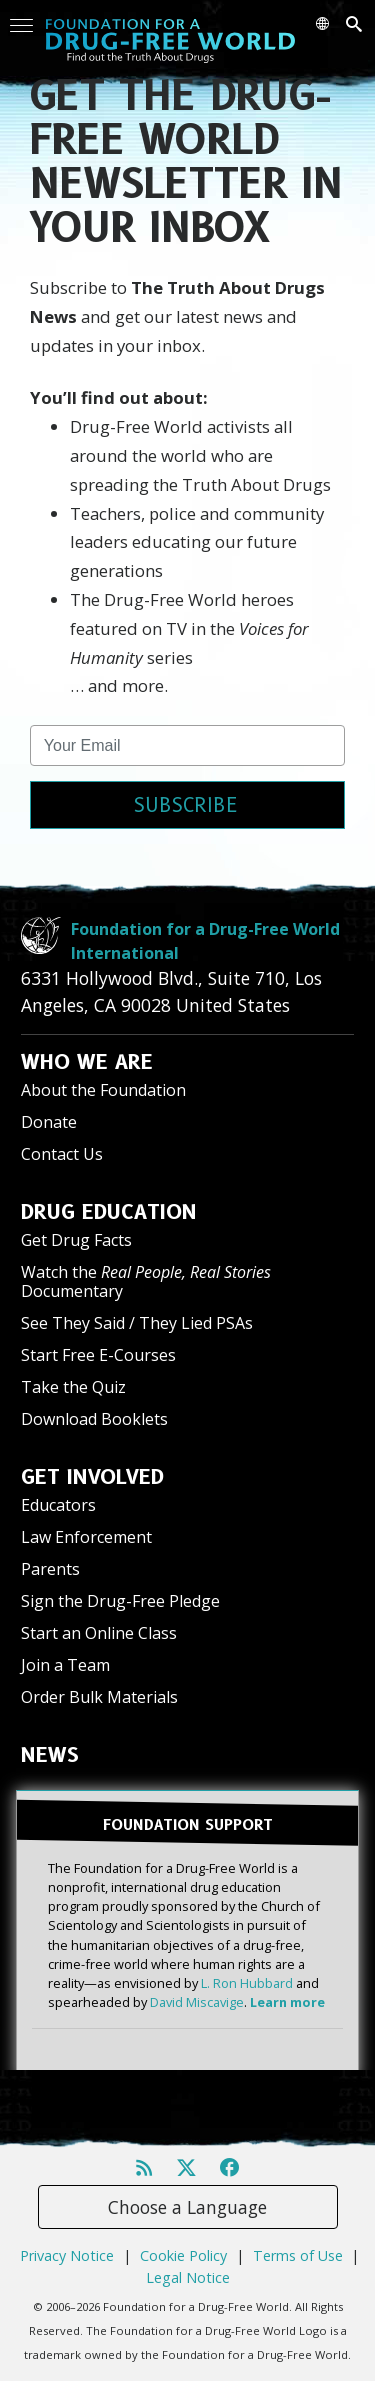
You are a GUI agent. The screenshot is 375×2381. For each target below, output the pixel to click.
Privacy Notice (67, 2255)
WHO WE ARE (87, 1062)
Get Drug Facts (76, 1240)
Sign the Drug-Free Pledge (120, 1601)
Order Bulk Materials (99, 1697)
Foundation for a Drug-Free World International (205, 941)
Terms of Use (298, 2255)
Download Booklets (94, 1419)
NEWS (50, 1755)
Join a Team (65, 1665)
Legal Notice (188, 2277)
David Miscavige (197, 2002)
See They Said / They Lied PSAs (137, 1323)
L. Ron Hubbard (247, 1983)
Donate (49, 1122)
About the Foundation (103, 1090)
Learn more (287, 2002)
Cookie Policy (183, 2255)
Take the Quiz (73, 1387)
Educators (58, 1505)
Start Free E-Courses (98, 1355)
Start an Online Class (99, 1633)
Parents (50, 1569)
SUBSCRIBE (186, 805)
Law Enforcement (86, 1537)
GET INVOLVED (92, 1477)
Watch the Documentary (146, 1281)
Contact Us (62, 1154)
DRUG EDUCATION (109, 1212)
